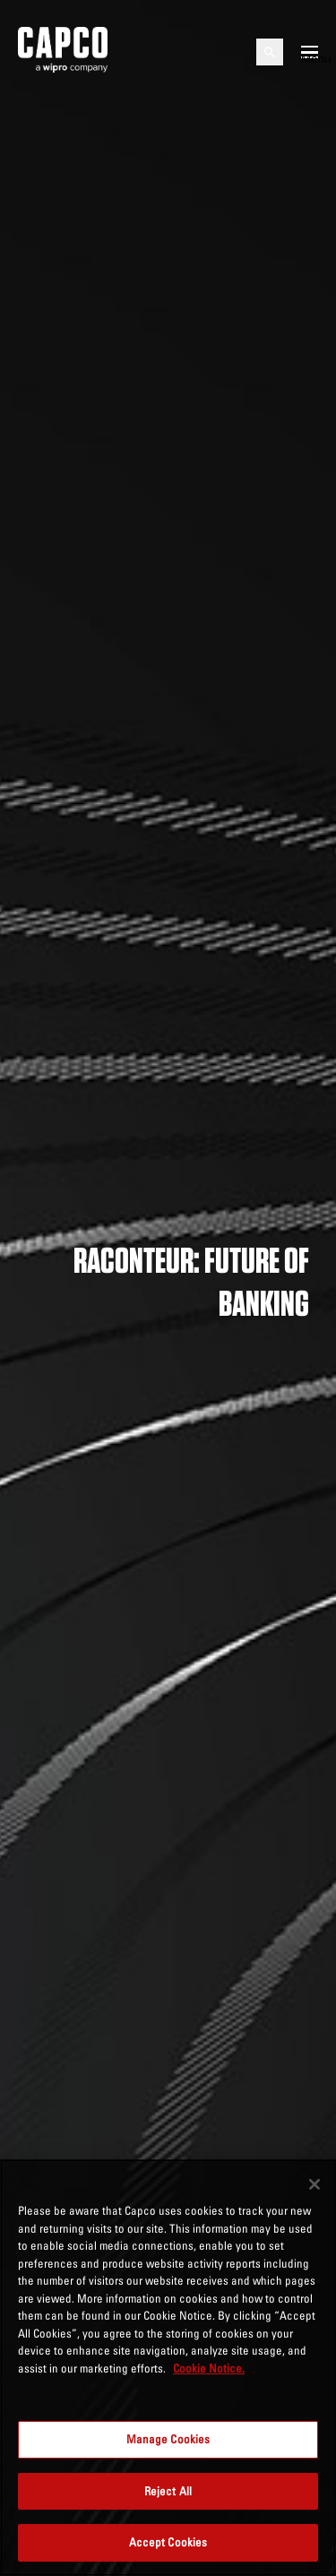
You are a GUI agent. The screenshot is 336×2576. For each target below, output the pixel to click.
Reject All (168, 2491)
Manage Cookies (168, 2439)
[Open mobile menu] (309, 52)
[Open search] (269, 52)
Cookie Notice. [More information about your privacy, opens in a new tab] (209, 2368)
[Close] (314, 2184)
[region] (168, 2367)
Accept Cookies (168, 2542)
